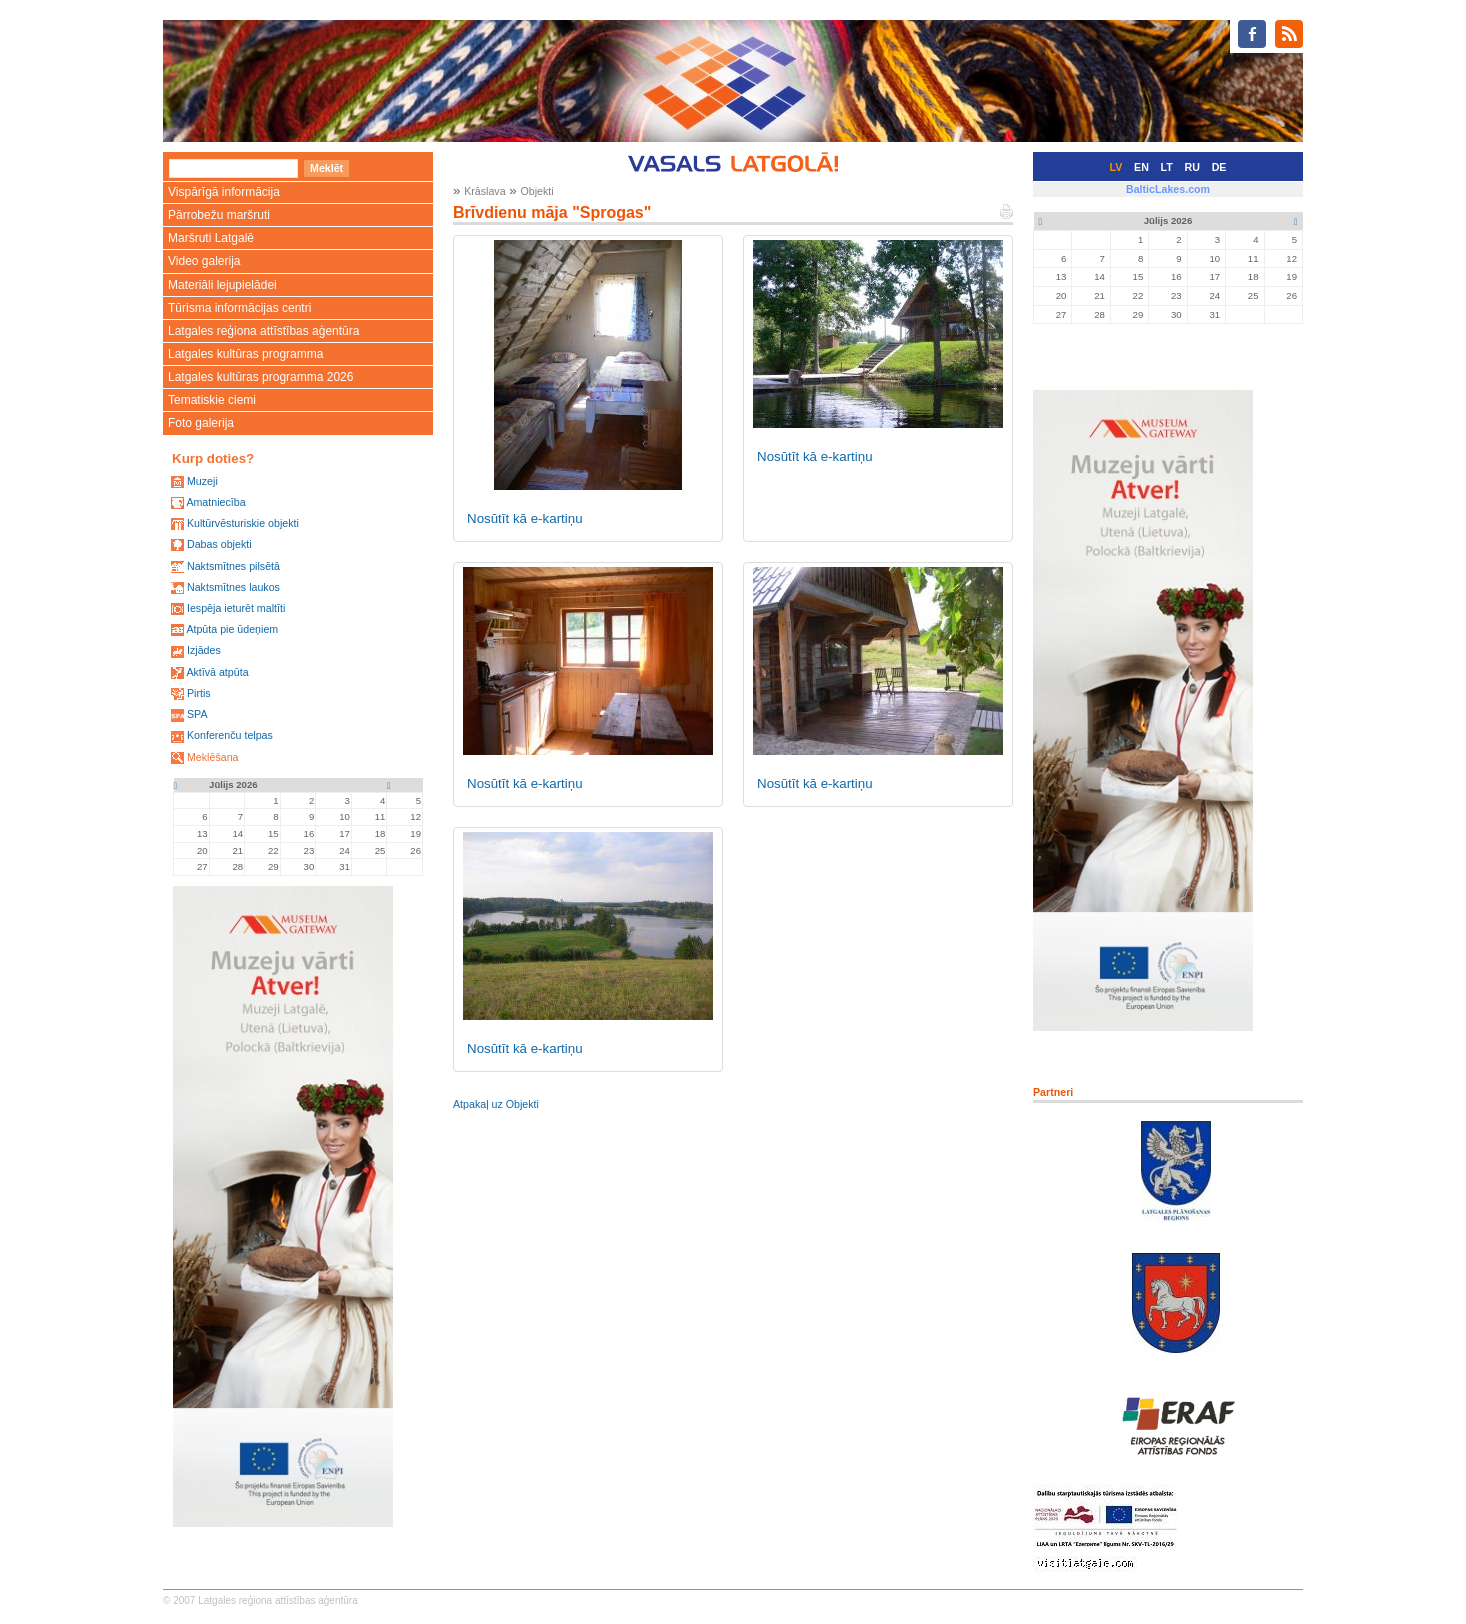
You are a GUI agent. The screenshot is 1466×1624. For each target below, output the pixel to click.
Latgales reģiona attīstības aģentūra (263, 331)
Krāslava (484, 191)
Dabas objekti (219, 544)
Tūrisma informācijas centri (239, 308)
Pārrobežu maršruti (219, 215)
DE (1219, 167)
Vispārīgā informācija (224, 192)
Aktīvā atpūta (217, 672)
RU (1192, 167)
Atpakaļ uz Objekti (496, 1104)
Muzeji (202, 481)
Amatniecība (215, 502)
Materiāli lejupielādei (222, 285)
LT (1167, 167)
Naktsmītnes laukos (233, 587)
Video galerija (204, 261)
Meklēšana (213, 757)
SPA (197, 714)
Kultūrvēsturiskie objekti (243, 523)
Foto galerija (201, 423)
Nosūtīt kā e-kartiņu (525, 518)
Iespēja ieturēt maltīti (236, 608)
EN (1141, 167)
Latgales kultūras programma (245, 354)
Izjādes (204, 650)
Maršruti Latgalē (211, 238)
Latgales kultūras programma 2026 (260, 377)
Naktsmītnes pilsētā (233, 566)
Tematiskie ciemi (212, 400)
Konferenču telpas (230, 735)
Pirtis (199, 693)
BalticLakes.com (1168, 189)
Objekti (536, 191)
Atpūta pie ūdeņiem (232, 629)
